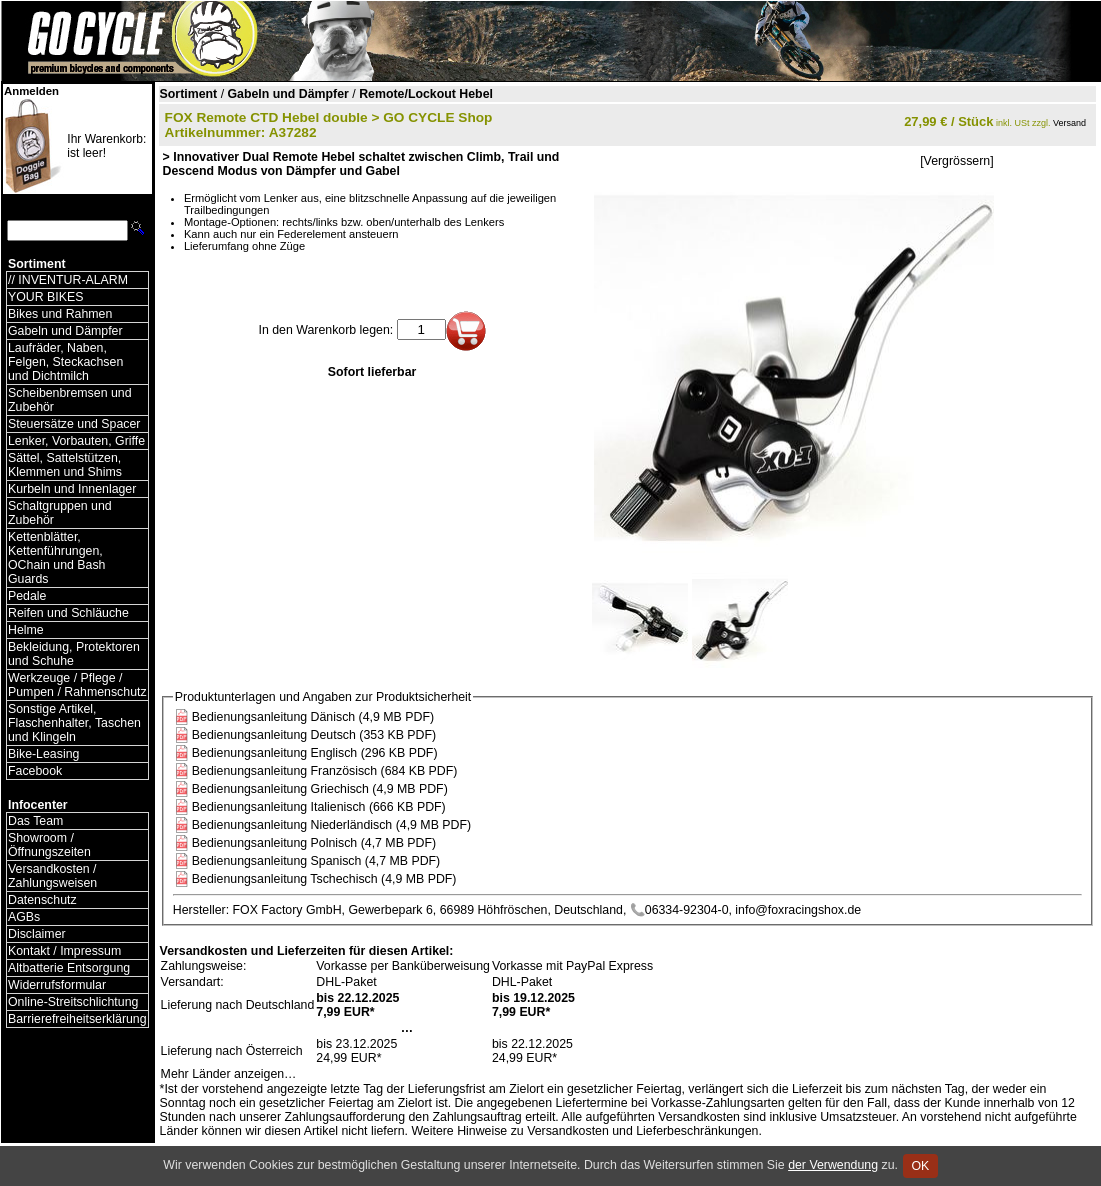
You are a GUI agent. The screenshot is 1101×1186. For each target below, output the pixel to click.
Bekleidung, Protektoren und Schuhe (74, 654)
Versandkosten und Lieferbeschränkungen (642, 1131)
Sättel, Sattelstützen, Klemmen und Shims (65, 465)
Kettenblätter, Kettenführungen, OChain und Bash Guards (56, 558)
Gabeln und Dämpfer (65, 331)
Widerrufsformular (57, 985)
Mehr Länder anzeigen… (229, 1074)
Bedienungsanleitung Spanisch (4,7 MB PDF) (316, 861)
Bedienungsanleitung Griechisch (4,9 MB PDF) (320, 789)
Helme (26, 630)
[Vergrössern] (956, 161)
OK (920, 1166)
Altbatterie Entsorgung (69, 968)
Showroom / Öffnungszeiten (49, 845)
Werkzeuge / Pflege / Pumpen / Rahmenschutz (77, 685)
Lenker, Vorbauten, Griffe (76, 441)
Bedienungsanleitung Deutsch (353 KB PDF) (314, 735)
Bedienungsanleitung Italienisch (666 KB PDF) (319, 807)
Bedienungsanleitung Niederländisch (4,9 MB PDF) (331, 825)
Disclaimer (37, 934)
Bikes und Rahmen (60, 314)
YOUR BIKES (45, 297)
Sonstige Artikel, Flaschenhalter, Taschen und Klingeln (74, 723)
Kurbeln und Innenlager (72, 489)
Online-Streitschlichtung (73, 1002)
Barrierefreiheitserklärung (77, 1019)
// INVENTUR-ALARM (68, 280)
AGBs (24, 917)
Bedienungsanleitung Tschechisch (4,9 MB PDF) (324, 879)
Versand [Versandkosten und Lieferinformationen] (1069, 123)
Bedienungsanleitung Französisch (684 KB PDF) (325, 771)
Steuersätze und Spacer (74, 424)
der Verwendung (833, 1165)
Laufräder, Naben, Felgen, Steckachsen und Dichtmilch (65, 362)
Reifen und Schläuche (68, 613)
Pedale (27, 596)
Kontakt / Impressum (64, 951)
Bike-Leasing (43, 754)
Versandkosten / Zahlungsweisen (52, 876)
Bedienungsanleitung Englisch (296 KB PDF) (315, 753)
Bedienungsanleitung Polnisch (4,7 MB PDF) (314, 843)
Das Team (35, 821)
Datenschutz (42, 900)
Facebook (35, 771)
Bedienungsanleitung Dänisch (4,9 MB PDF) (313, 717)
